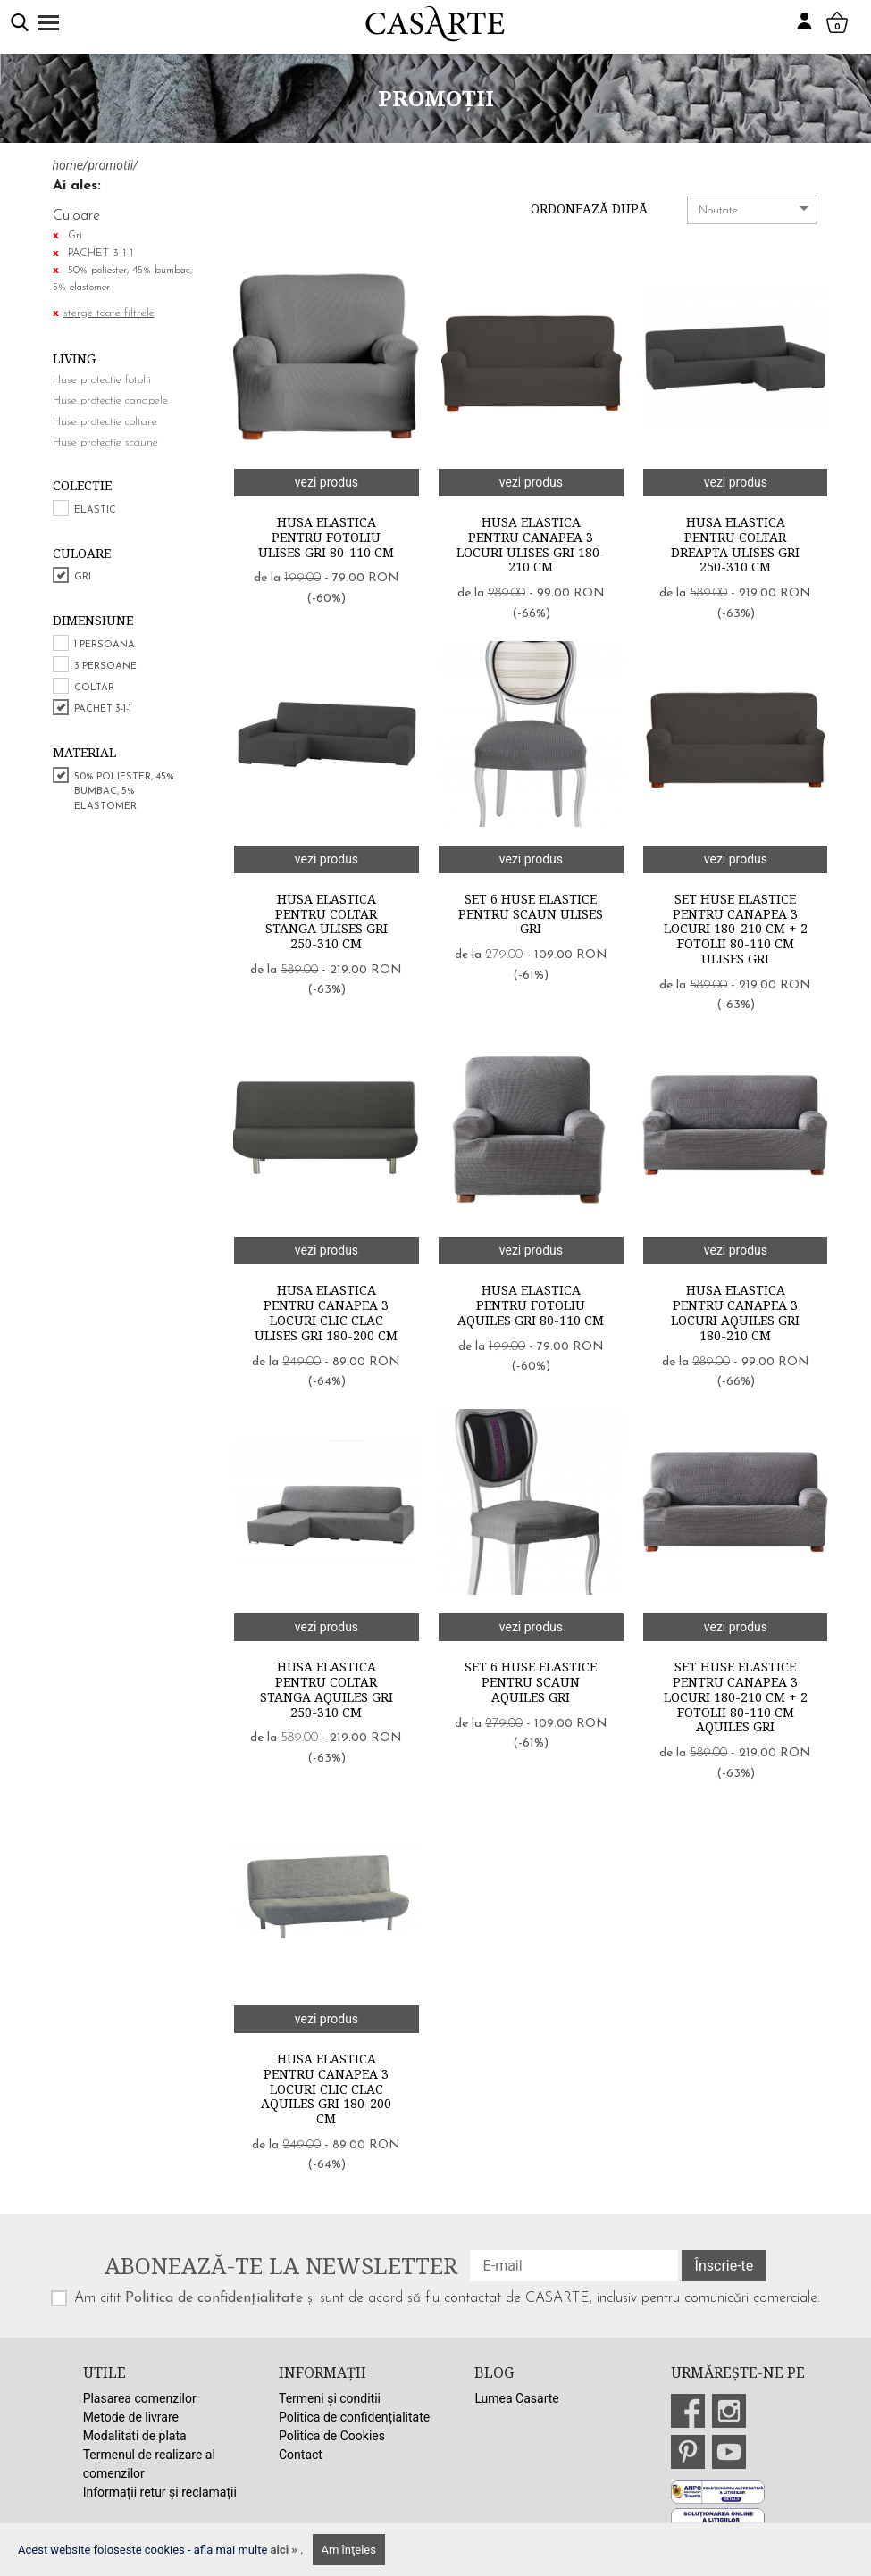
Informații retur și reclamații (160, 2492)
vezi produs (326, 482)
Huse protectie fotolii (102, 380)
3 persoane (105, 666)
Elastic (95, 510)
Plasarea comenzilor (140, 2398)
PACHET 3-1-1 (102, 709)
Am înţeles (349, 2549)
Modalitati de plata (135, 2436)
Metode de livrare (131, 2417)
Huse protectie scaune (105, 442)
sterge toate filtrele (109, 313)
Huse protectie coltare (105, 422)
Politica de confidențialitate (214, 2298)
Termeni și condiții (330, 2398)
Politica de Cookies (332, 2436)
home (68, 165)
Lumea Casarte (516, 2398)
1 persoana (104, 645)
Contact (300, 2454)
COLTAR (94, 688)
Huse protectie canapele (110, 400)
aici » (286, 2549)
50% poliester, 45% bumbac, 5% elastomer (124, 792)
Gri (82, 577)
